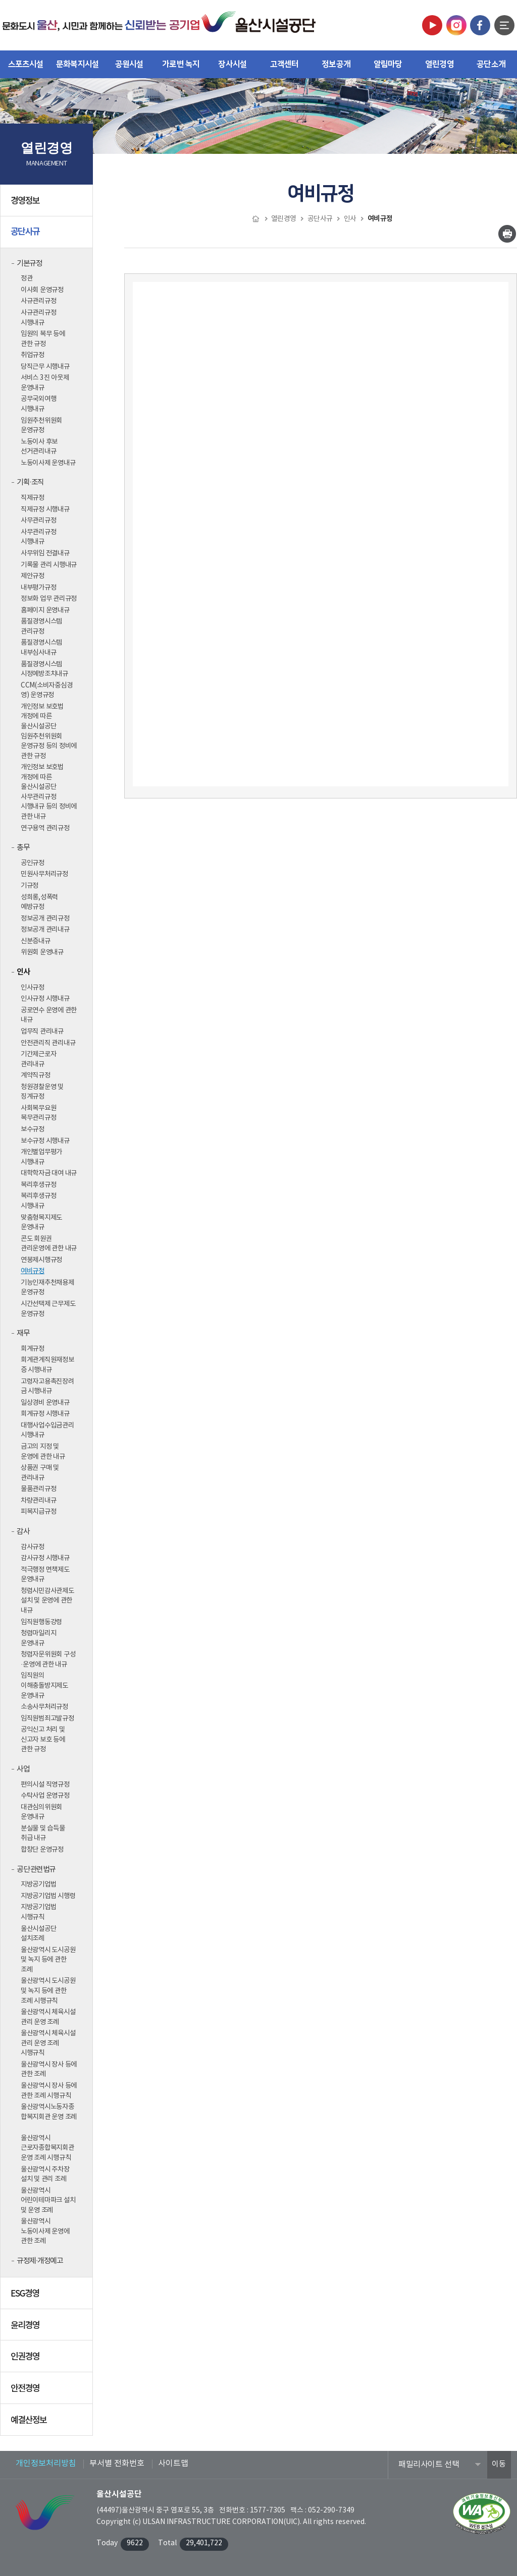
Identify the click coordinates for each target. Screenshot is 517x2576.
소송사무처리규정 (44, 1707)
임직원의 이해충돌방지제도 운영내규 (44, 1685)
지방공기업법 (38, 1884)
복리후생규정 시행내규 (38, 1201)
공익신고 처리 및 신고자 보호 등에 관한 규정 (43, 1739)
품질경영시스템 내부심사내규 (41, 648)
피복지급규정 (38, 1512)
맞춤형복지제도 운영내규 (41, 1223)
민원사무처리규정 (44, 874)
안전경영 (48, 2391)
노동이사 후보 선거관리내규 (39, 447)
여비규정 (32, 1271)
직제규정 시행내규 (45, 509)
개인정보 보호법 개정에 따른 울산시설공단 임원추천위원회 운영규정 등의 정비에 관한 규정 (49, 731)
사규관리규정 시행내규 (38, 318)
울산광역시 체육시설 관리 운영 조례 (48, 2017)
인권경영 (48, 2360)
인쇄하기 (507, 234)
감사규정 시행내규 (45, 1558)
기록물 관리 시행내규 (49, 565)
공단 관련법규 (36, 1869)
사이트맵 (173, 2463)
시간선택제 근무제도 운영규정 (48, 1309)
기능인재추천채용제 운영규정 (47, 1288)
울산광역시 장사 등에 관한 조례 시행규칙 (49, 2091)
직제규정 (32, 498)
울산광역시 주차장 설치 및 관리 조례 (45, 2174)
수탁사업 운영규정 (45, 1796)
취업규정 (32, 355)
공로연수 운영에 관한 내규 (49, 1015)
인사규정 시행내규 (45, 999)
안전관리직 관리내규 (48, 1043)
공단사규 (48, 235)
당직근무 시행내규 (45, 367)
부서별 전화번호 (116, 2463)
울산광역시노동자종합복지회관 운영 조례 (49, 2112)
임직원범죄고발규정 (47, 1718)
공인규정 (32, 863)
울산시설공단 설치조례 (38, 1934)
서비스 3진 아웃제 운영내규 (45, 383)
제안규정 (32, 576)
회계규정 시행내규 (45, 1414)
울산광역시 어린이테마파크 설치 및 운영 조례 (48, 2200)
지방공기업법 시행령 (48, 1896)
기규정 (29, 886)
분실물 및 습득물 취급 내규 (43, 1833)
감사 (23, 1531)
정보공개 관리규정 (45, 918)
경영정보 (48, 204)
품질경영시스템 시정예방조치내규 (44, 669)
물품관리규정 (38, 1489)
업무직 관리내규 (42, 1031)
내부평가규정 (38, 588)
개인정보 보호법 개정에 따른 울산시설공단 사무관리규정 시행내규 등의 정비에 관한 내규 (49, 792)
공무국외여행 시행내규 (38, 404)
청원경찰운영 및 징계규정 (42, 1092)
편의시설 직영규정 (45, 1785)
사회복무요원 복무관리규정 (38, 1113)
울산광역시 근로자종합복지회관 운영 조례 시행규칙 (47, 2148)
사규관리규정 (38, 301)
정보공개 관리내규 (45, 930)
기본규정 (29, 263)
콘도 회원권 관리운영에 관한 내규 (49, 1244)
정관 (26, 278)
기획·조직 (30, 482)
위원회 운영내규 (42, 952)
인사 (23, 972)
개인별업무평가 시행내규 (41, 1157)
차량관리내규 (38, 1501)
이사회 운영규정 (42, 290)
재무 (23, 1333)
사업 (23, 1769)
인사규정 (32, 988)
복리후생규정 (38, 1185)
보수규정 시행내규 (45, 1141)
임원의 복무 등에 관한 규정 (43, 339)
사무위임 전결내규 (45, 553)
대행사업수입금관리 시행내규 (47, 1430)
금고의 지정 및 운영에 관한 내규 (43, 1452)
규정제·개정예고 (40, 2261)
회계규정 (32, 1349)
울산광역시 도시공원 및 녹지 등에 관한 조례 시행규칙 (48, 1991)
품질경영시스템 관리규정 (41, 626)
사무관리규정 (38, 521)
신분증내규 (35, 941)
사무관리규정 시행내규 (38, 537)
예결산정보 (48, 2423)
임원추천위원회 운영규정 (41, 426)
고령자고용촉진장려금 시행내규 (47, 1387)
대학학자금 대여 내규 (49, 1173)
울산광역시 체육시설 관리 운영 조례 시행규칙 (48, 2043)
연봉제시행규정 (41, 1260)
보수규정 (32, 1129)
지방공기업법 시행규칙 (38, 1912)
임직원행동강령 (41, 1622)
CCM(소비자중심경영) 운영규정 (46, 690)
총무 (23, 847)
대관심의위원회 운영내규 (41, 1812)
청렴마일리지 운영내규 (38, 1638)
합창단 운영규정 (42, 1850)
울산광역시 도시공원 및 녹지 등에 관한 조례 (48, 1960)
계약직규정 (35, 1075)
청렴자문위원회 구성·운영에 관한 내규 (48, 1659)
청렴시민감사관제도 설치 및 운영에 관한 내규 (47, 1601)
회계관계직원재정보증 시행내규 (47, 1365)
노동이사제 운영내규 (48, 463)
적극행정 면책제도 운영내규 (45, 1575)
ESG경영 (48, 2296)
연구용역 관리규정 (45, 828)
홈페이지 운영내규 (45, 610)
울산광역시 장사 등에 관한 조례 (49, 2069)
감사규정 (32, 1547)
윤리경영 (48, 2328)
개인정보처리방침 (46, 2463)
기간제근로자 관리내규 (38, 1059)
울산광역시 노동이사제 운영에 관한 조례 (45, 2231)
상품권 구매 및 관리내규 (40, 1473)
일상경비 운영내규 (45, 1403)
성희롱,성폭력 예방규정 (39, 902)
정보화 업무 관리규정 (49, 599)
